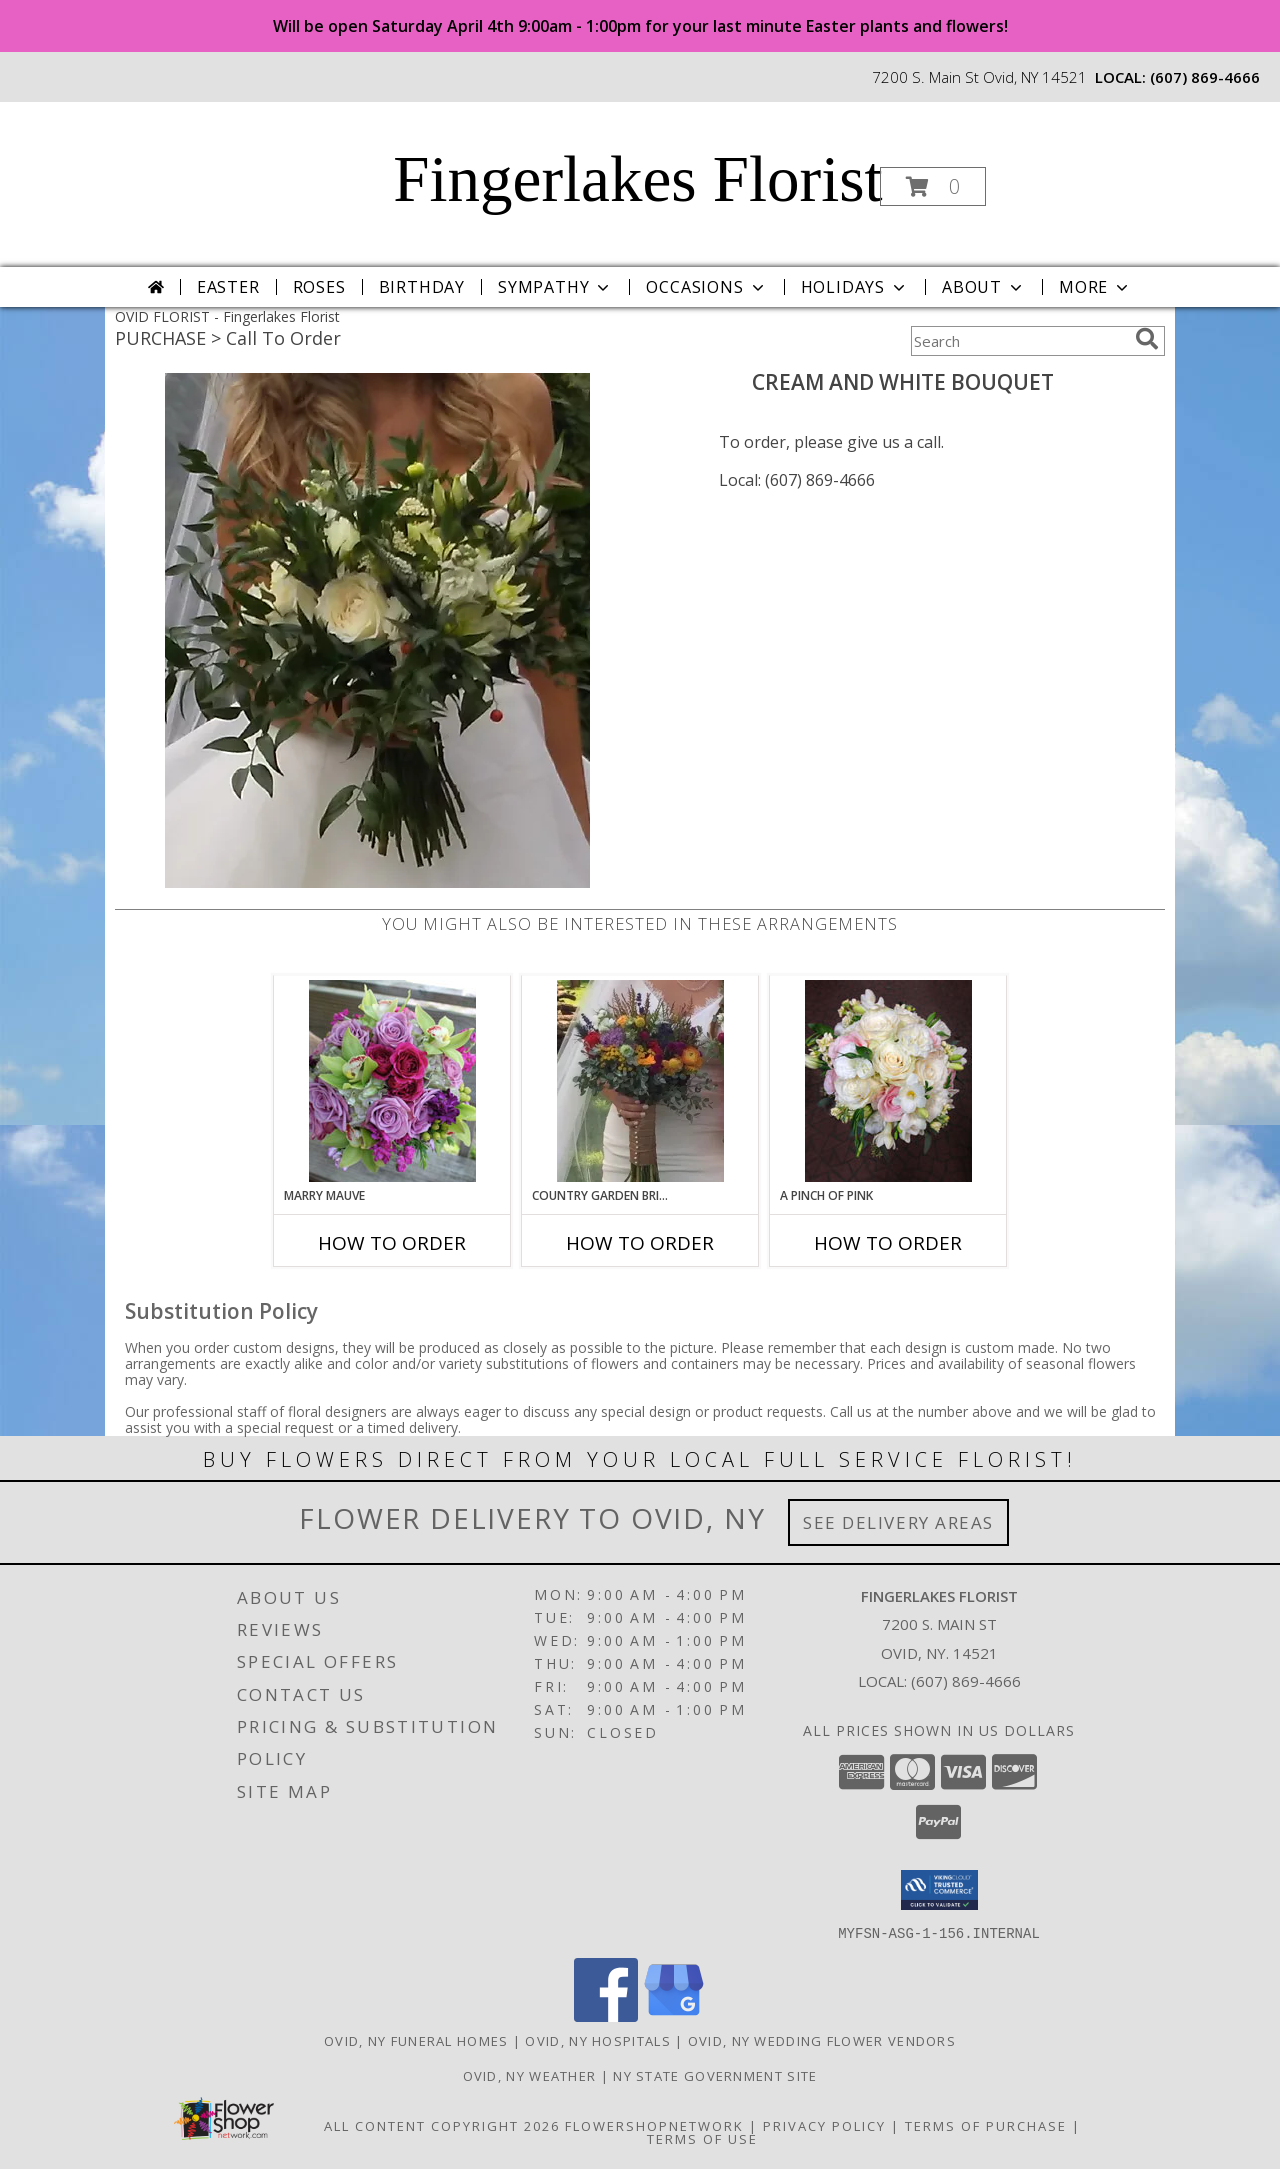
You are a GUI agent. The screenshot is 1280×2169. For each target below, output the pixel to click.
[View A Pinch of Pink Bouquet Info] (888, 1081)
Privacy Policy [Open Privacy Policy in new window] (824, 2125)
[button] (933, 186)
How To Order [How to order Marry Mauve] (392, 1243)
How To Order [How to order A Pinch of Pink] (888, 1243)
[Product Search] (1019, 341)
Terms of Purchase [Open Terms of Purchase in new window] (986, 2125)
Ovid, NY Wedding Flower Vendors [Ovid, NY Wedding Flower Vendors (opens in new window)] (822, 2040)
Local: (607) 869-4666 (797, 480)
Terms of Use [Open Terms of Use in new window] (702, 2138)
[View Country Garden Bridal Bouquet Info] (640, 1081)
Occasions (706, 287)
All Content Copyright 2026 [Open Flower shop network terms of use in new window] (442, 2125)
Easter (228, 287)
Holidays (855, 287)
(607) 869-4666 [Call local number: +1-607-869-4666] (1205, 77)
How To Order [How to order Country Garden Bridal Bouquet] (640, 1243)
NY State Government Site (715, 2075)
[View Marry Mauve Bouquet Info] (392, 1081)
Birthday (422, 287)
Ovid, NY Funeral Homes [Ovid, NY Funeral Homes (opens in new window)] (416, 2040)
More (1095, 287)
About (984, 287)
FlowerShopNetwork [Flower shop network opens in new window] (654, 2125)
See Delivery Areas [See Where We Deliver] (898, 1522)
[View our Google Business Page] (674, 2015)
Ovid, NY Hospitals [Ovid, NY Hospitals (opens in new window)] (597, 2040)
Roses (319, 287)
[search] (1147, 339)
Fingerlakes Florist (637, 179)
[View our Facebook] (606, 2015)
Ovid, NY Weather (530, 2075)
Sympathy (555, 287)
